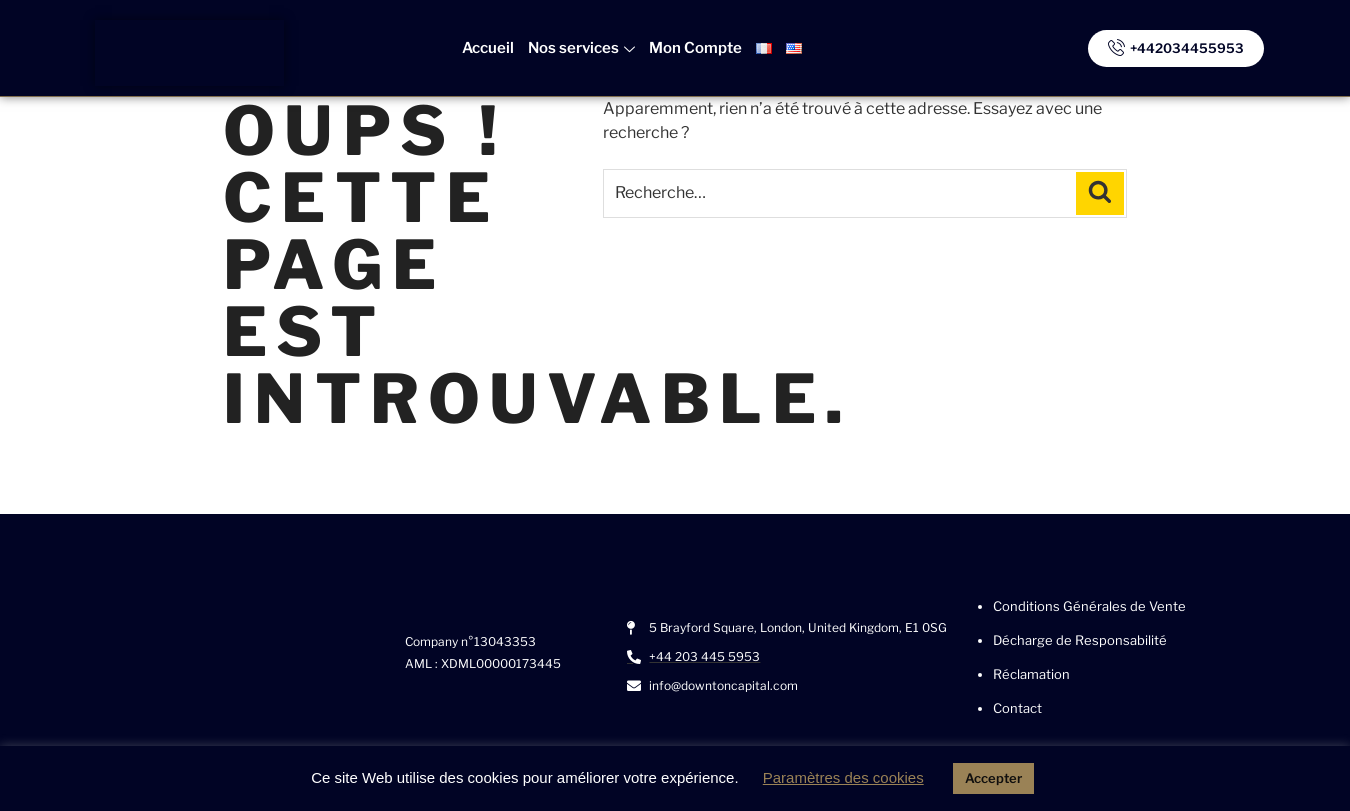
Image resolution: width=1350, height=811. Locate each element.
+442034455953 (1176, 46)
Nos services (581, 48)
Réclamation (1031, 674)
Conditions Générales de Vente (1089, 606)
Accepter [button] (993, 778)
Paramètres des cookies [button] (843, 777)
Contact (1017, 708)
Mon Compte (695, 48)
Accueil (488, 48)
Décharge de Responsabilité (1080, 640)
